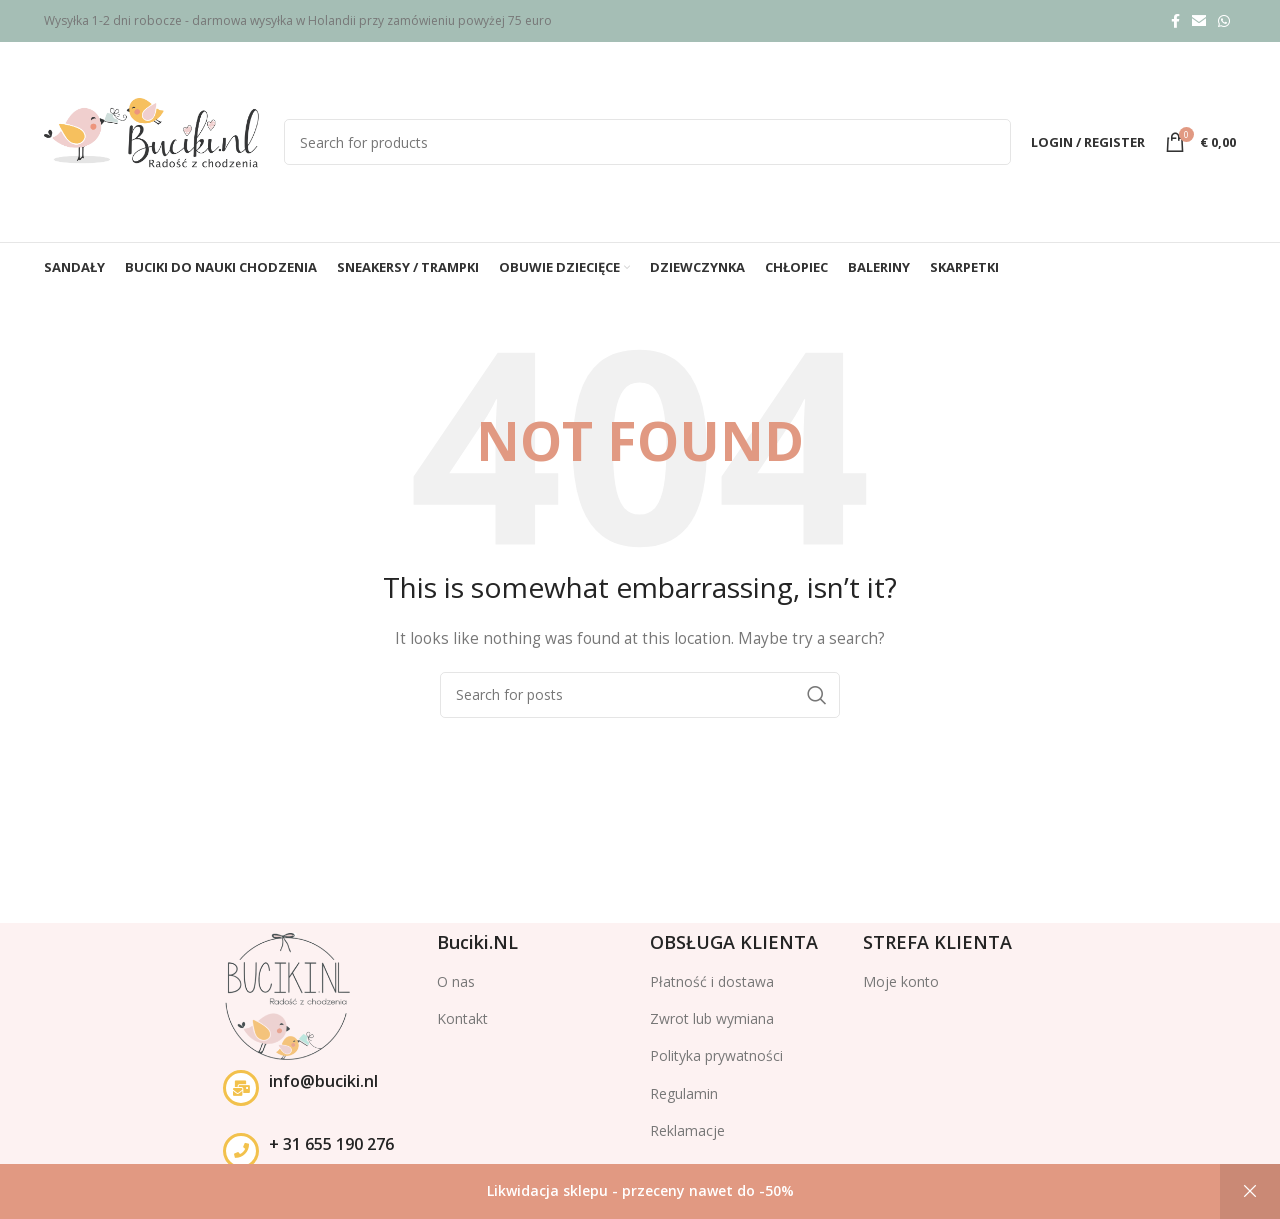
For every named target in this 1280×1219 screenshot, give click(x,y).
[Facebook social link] (1175, 21)
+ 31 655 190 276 (331, 1144)
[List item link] (533, 1019)
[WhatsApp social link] (1224, 21)
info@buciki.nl (323, 1081)
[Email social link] (1199, 21)
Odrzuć (1250, 1191)
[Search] (647, 142)
